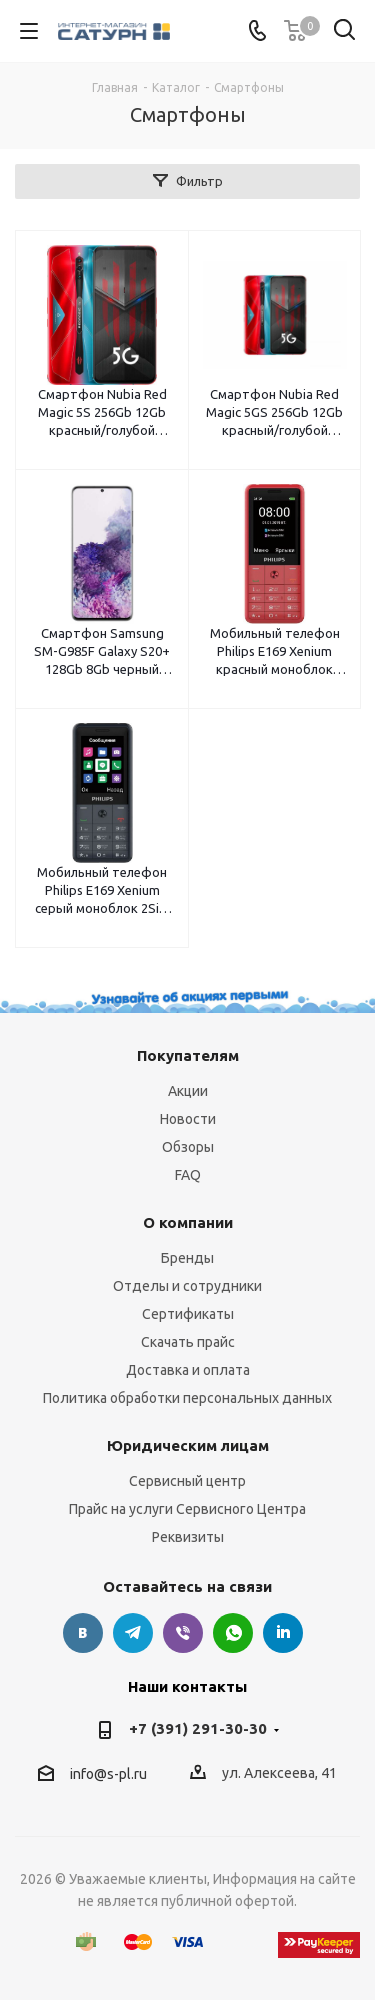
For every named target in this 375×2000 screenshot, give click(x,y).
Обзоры (188, 1147)
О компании (188, 1222)
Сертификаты (188, 1314)
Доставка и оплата (188, 1370)
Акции (188, 1091)
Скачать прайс (188, 1342)
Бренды (187, 1258)
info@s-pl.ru (108, 1775)
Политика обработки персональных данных (187, 1398)
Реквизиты (188, 1537)
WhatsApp (233, 1633)
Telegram (133, 1633)
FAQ (188, 1175)
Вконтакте (83, 1633)
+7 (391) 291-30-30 (198, 1728)
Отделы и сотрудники (187, 1286)
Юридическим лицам (188, 1445)
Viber (183, 1633)
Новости (188, 1119)
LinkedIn (283, 1633)
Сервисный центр (187, 1481)
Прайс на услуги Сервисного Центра (187, 1509)
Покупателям (188, 1055)
